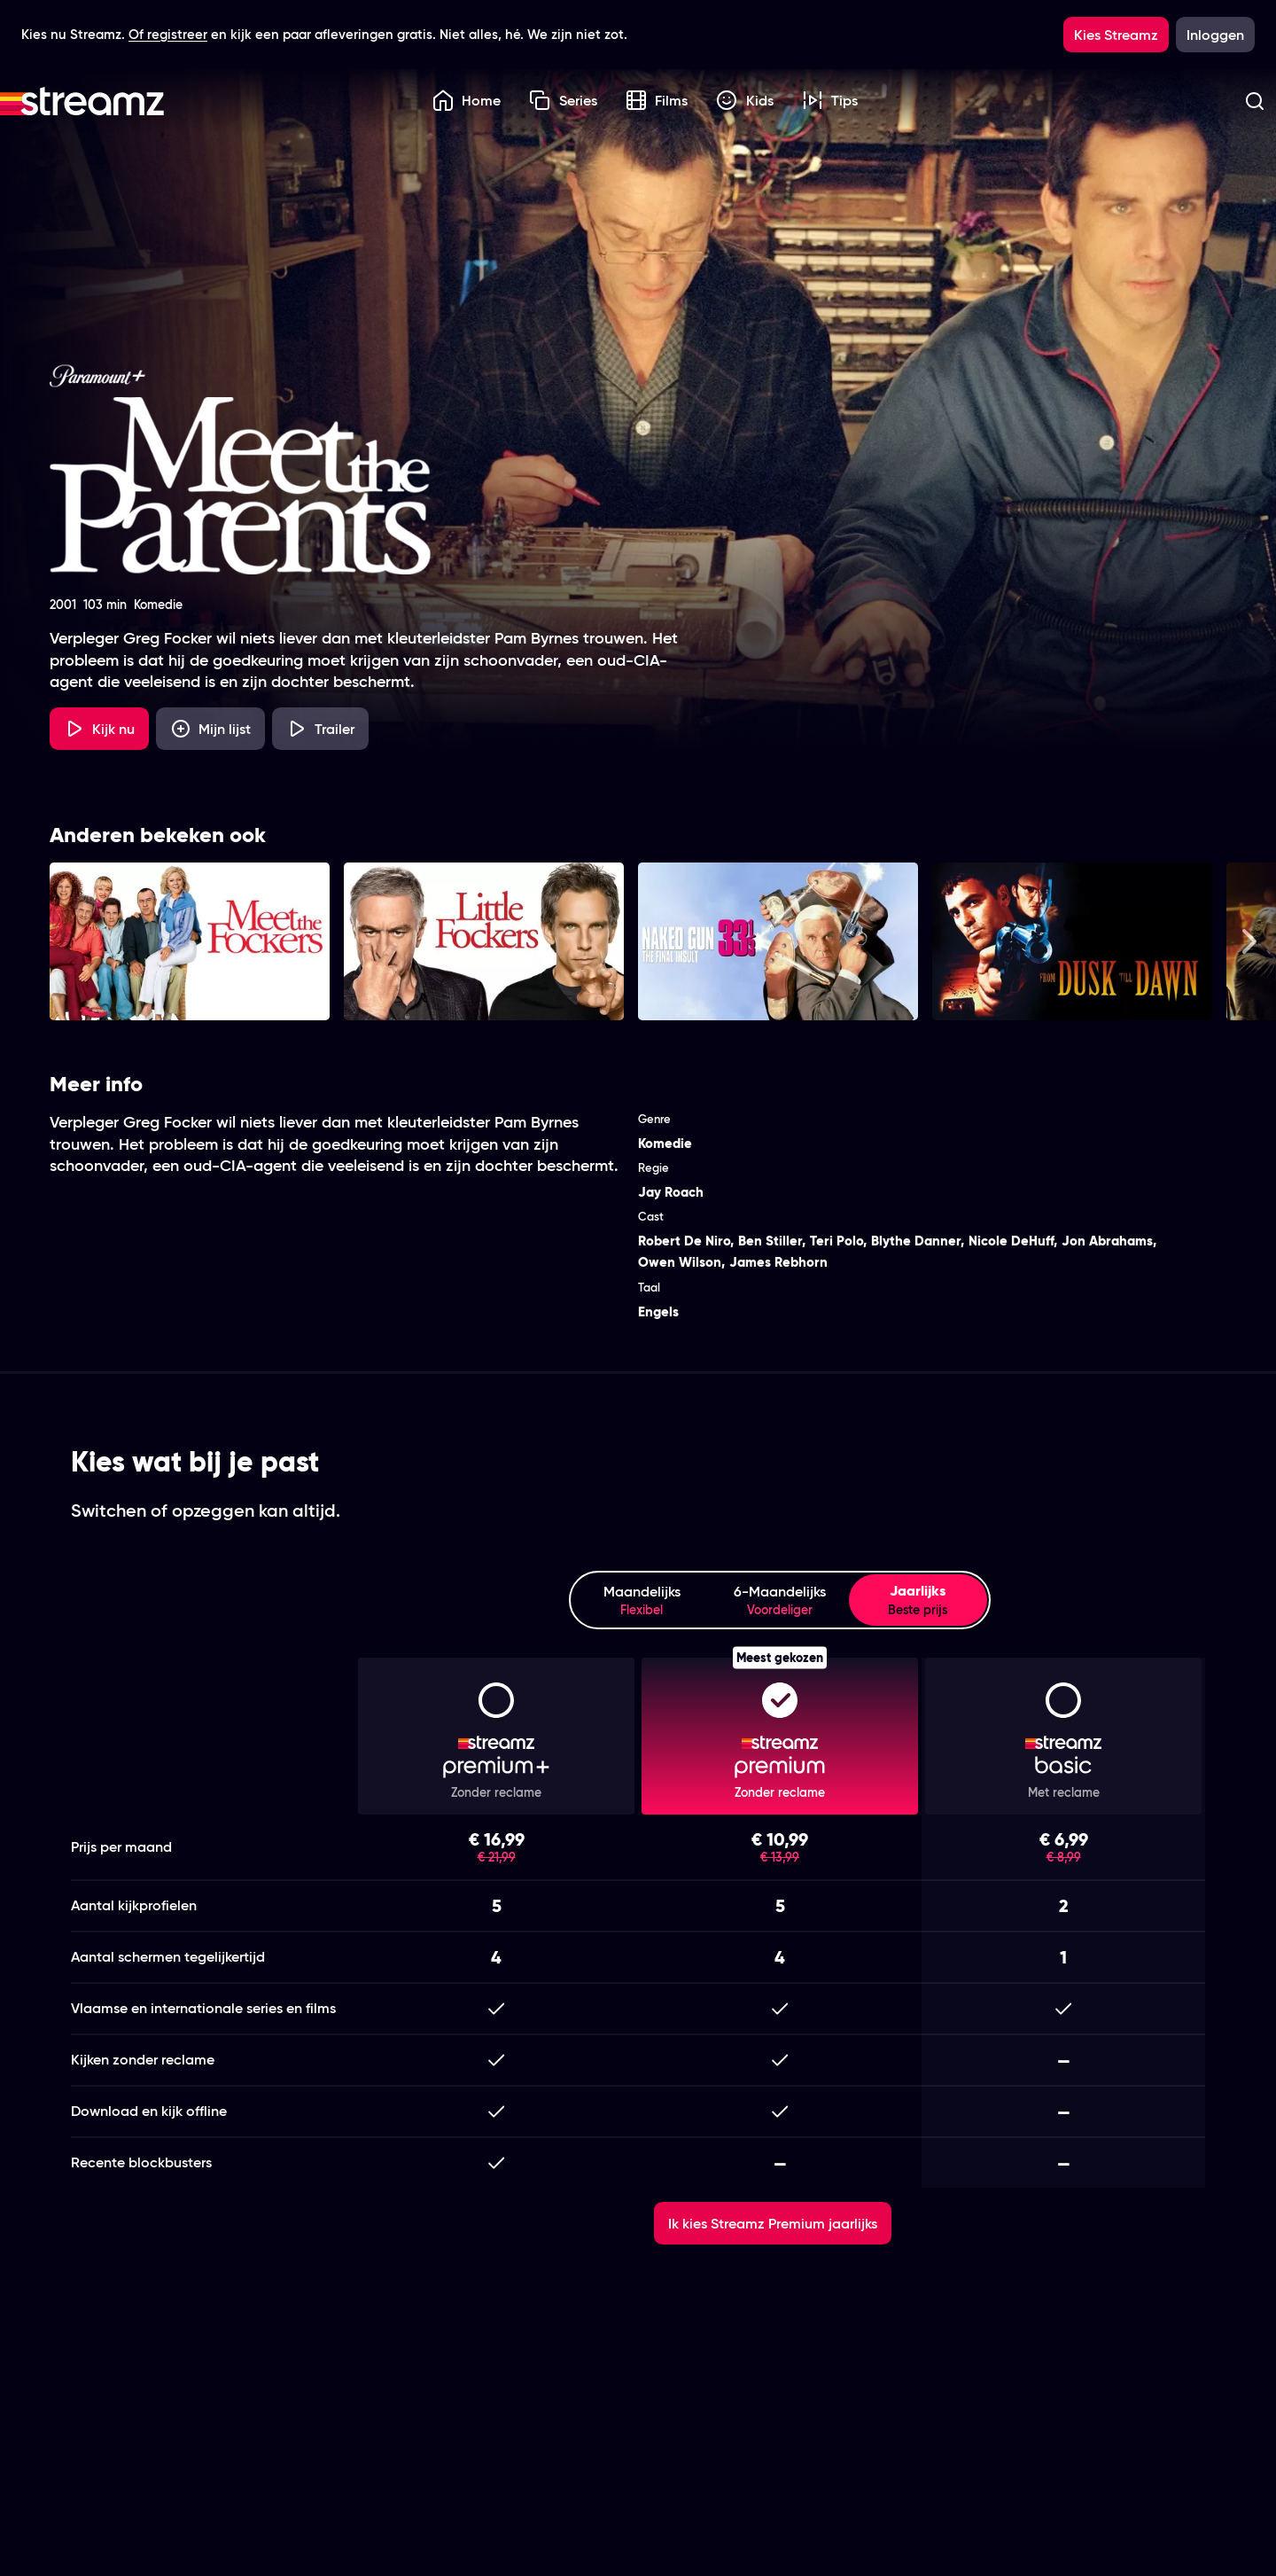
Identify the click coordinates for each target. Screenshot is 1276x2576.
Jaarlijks (918, 1600)
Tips (830, 100)
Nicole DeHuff (1011, 1240)
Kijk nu (99, 728)
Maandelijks (641, 1600)
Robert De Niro (684, 1240)
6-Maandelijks (780, 1600)
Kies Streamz (1116, 34)
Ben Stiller (770, 1240)
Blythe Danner (916, 1240)
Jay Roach (671, 1191)
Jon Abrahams (1107, 1240)
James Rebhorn (778, 1261)
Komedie (665, 1143)
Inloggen (1215, 34)
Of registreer (167, 34)
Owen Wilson (679, 1261)
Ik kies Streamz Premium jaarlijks (772, 2223)
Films (657, 100)
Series (563, 100)
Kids (745, 100)
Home (467, 100)
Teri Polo (836, 1240)
